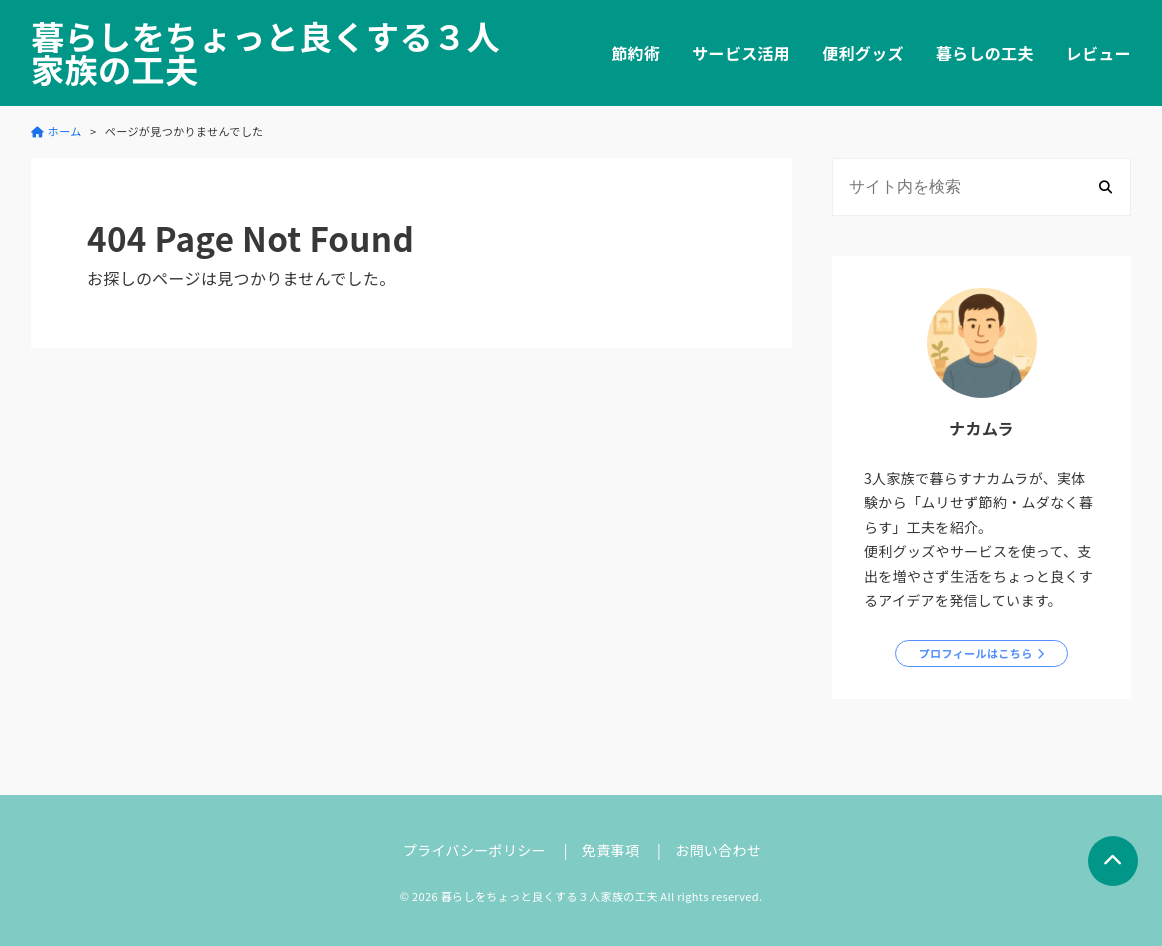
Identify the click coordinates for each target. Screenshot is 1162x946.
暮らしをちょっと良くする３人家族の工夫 (265, 53)
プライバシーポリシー (474, 850)
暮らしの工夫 (985, 53)
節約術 (635, 53)
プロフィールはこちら (976, 653)
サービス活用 (741, 53)
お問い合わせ (718, 850)
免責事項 (610, 850)
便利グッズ (863, 53)
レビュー (1098, 53)
